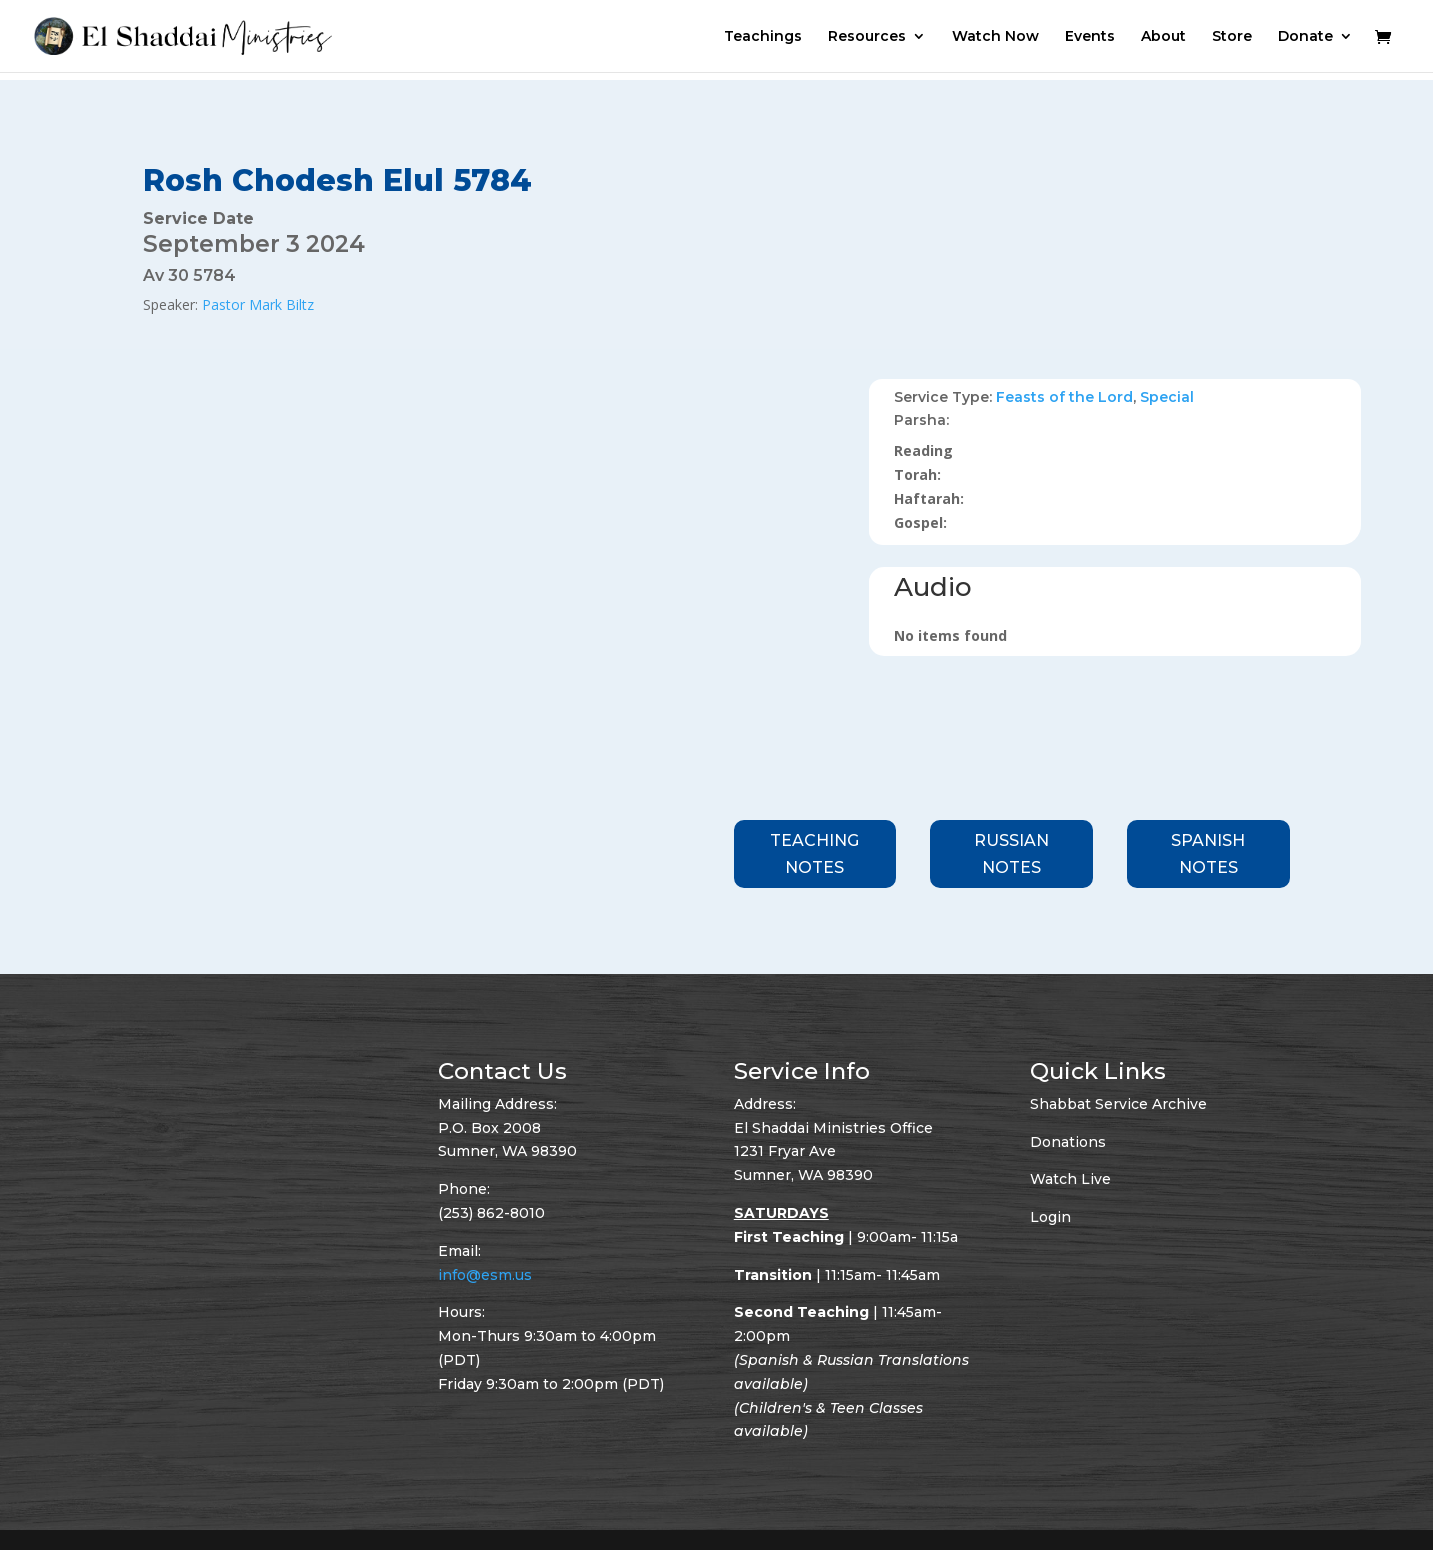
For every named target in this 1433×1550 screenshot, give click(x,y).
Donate (1305, 37)
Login (1050, 1217)
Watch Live (1070, 1179)
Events (1090, 37)
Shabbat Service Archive (1118, 1104)
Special (1167, 397)
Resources (867, 37)
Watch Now (995, 37)
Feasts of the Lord (1064, 397)
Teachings (763, 37)
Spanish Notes (1208, 854)
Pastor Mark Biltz (258, 304)
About (1163, 37)
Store (1232, 37)
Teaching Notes (814, 854)
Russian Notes (1011, 854)
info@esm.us (485, 1275)
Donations (1068, 1142)
